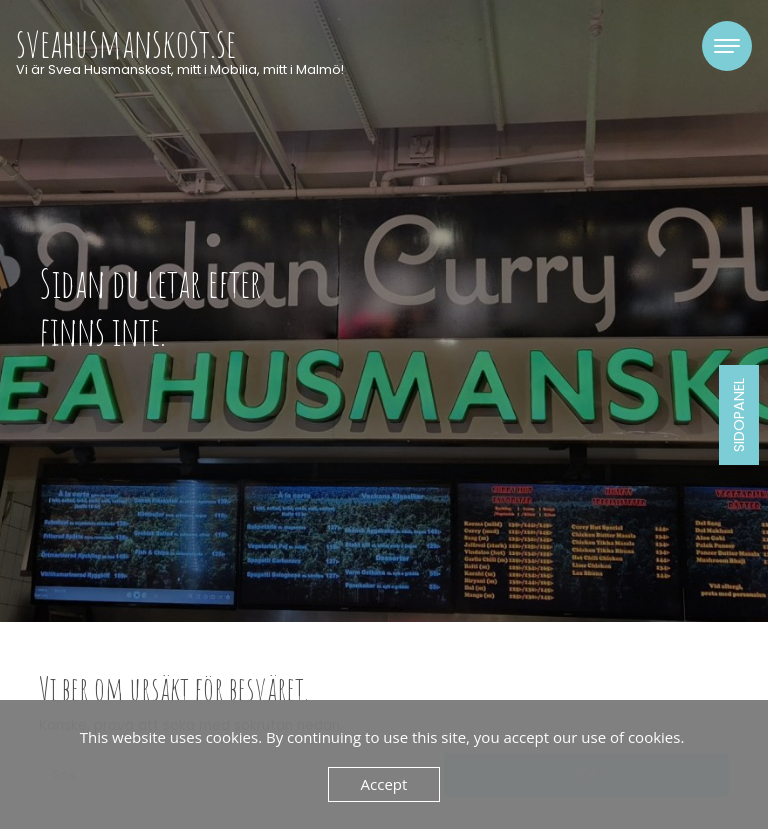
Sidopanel (739, 415)
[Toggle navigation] (727, 46)
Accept (384, 784)
